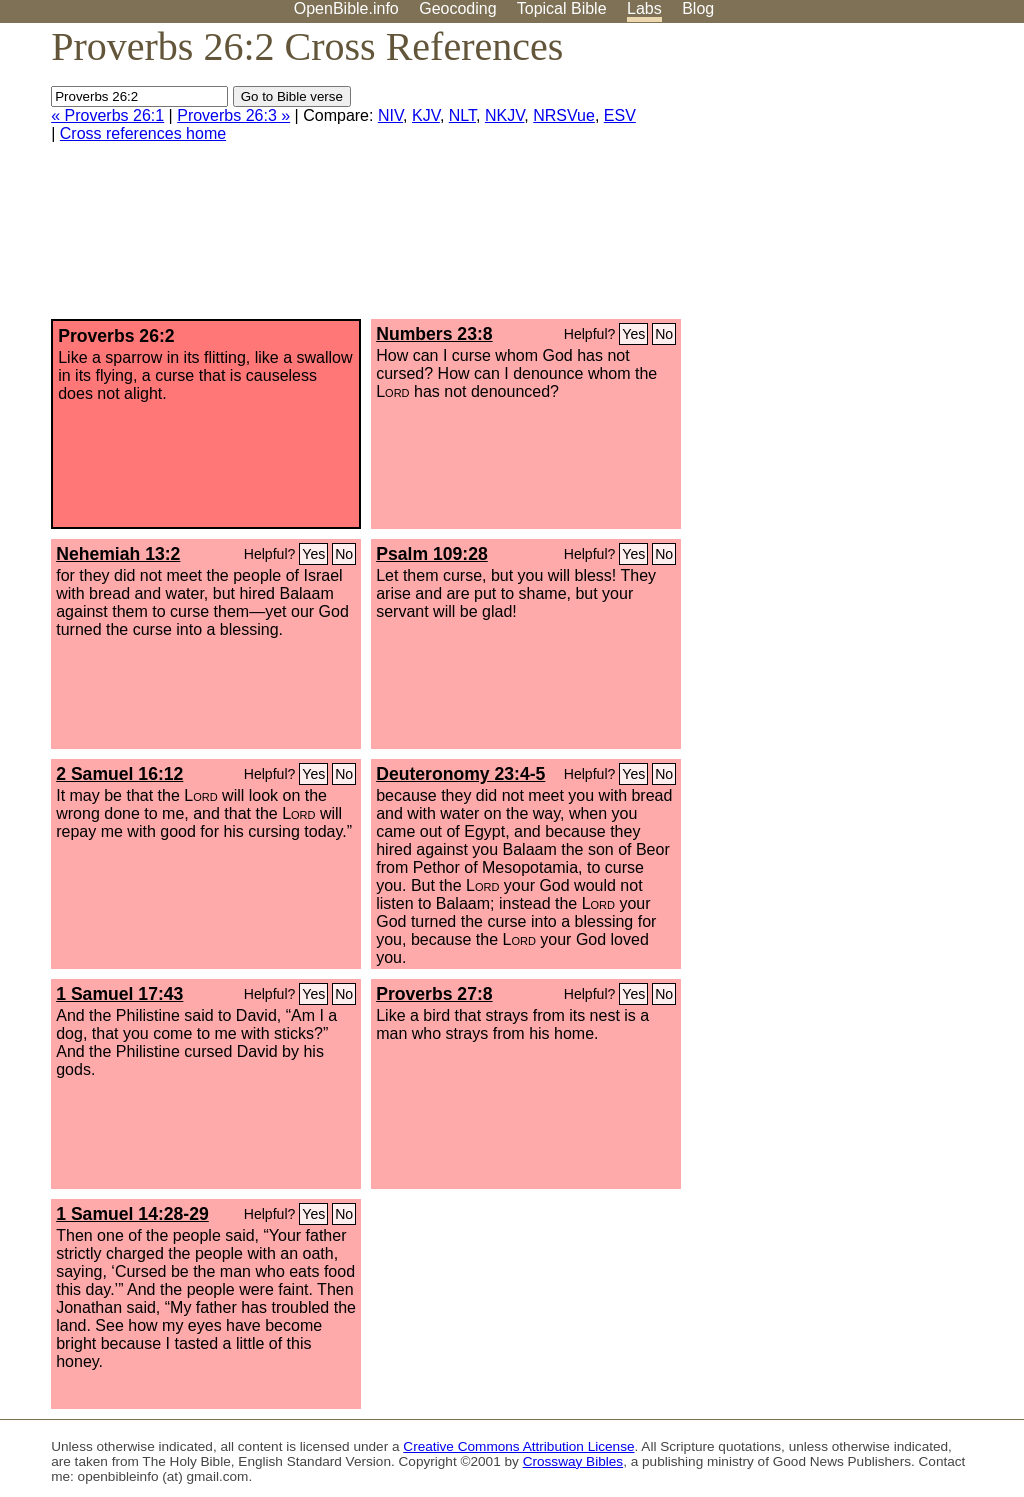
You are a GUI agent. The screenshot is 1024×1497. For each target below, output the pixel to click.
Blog (698, 8)
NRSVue (564, 115)
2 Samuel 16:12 (119, 774)
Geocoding (457, 8)
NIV (390, 115)
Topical (562, 8)
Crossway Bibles (573, 1461)
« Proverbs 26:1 (107, 115)
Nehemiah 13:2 (118, 554)
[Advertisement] (822, 179)
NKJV (504, 115)
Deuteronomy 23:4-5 (460, 774)
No (664, 334)
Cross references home (143, 133)
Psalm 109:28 (432, 554)
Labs (644, 8)
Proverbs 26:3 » (233, 115)
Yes (633, 334)
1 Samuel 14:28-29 (132, 1214)
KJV (426, 115)
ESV (620, 115)
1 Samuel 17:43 (119, 994)
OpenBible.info (346, 8)
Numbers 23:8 (434, 334)
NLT (462, 115)
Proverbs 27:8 (434, 994)
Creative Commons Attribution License (518, 1446)
